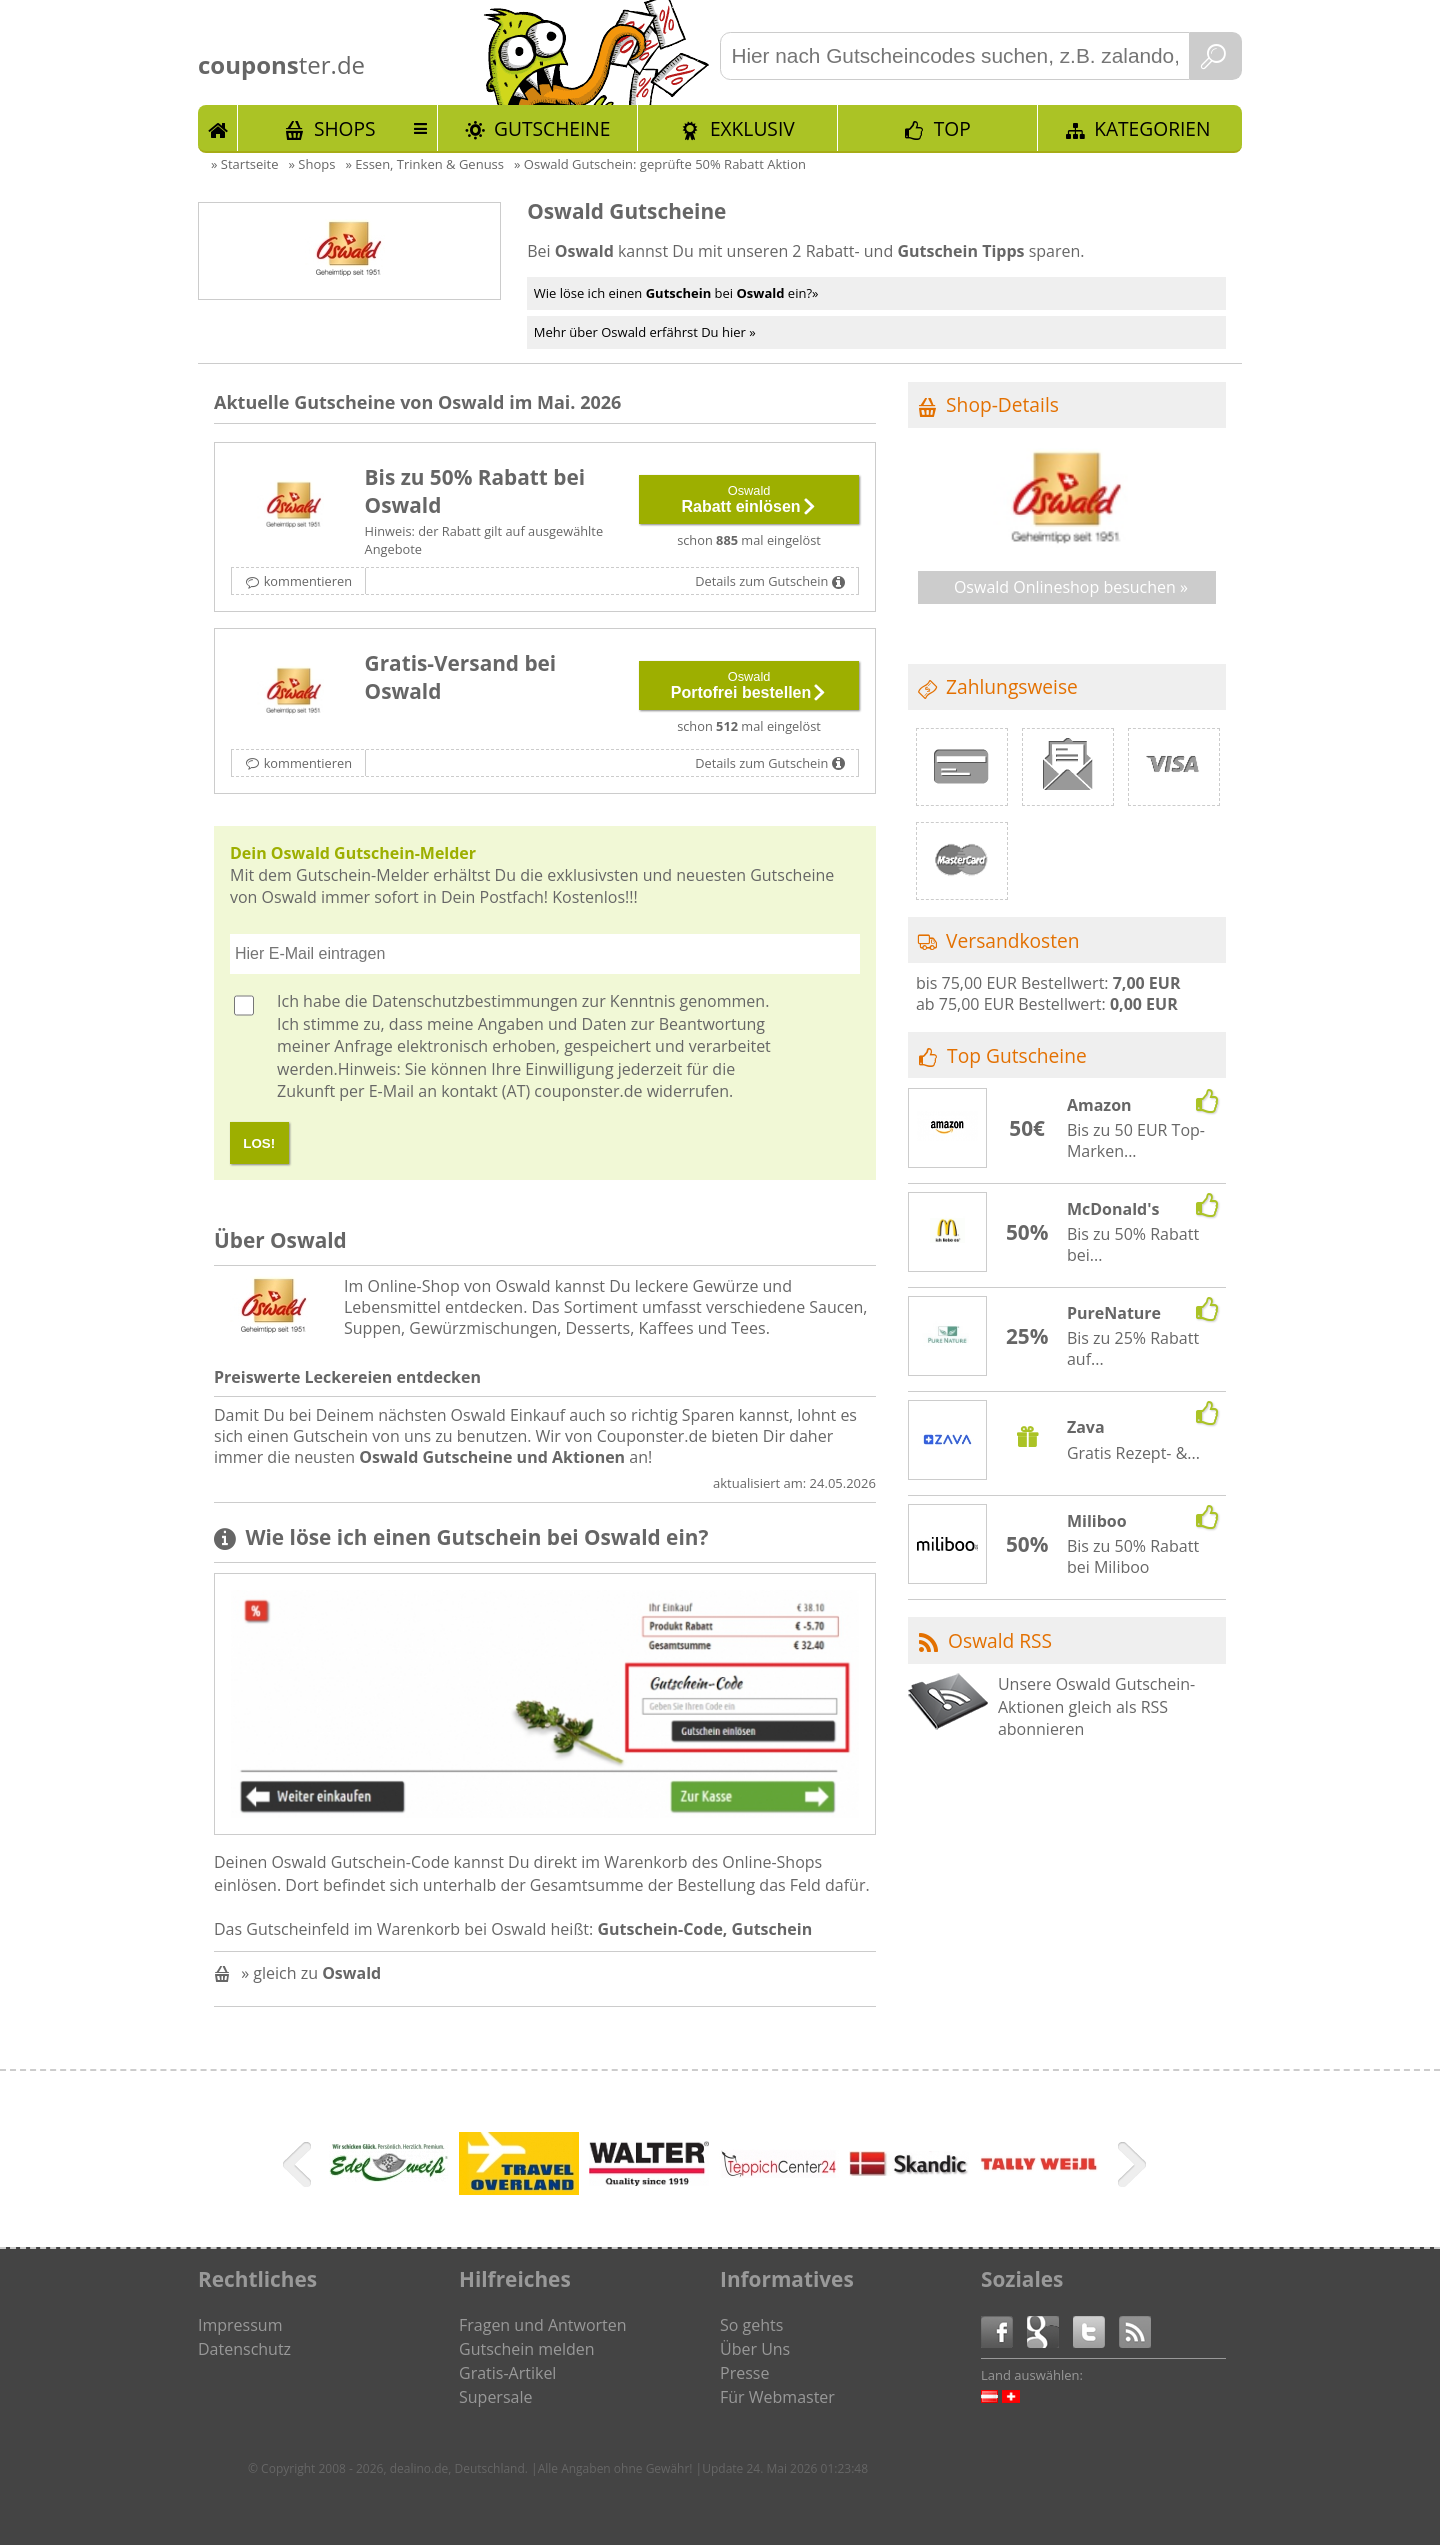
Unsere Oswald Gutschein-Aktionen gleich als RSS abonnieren (1096, 1706)
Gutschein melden (527, 2349)
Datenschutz (244, 2349)
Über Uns (755, 2349)
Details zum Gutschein (761, 581)
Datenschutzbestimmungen (475, 1001)
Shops (345, 128)
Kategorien (1152, 128)
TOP (952, 128)
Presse (744, 2373)
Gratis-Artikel (507, 2373)
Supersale (495, 2397)
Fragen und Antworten (543, 2325)
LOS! (259, 1143)
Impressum (240, 2325)
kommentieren (308, 581)
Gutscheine (552, 128)
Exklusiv (752, 128)
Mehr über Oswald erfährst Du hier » (645, 332)
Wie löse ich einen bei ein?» (676, 293)
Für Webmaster (777, 2397)
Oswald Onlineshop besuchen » (1071, 587)
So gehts (751, 2325)
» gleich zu (311, 1973)
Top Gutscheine (1017, 1055)
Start (218, 128)
